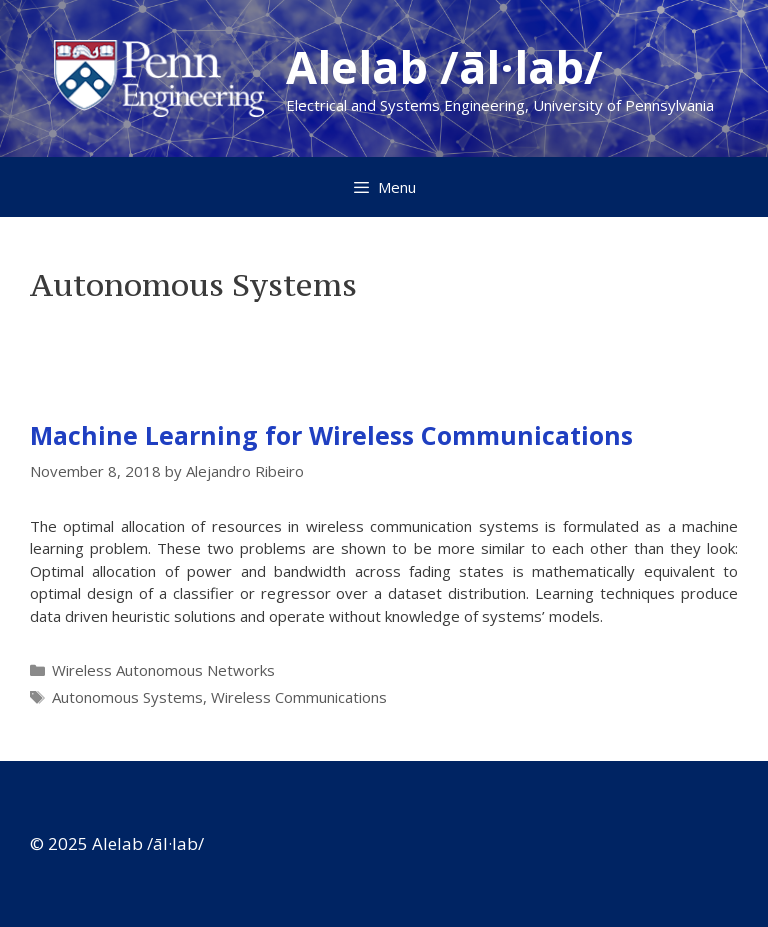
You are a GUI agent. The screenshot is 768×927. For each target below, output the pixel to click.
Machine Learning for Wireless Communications (331, 435)
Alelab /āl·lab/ (444, 66)
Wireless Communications (299, 697)
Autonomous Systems (127, 697)
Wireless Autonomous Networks (163, 670)
